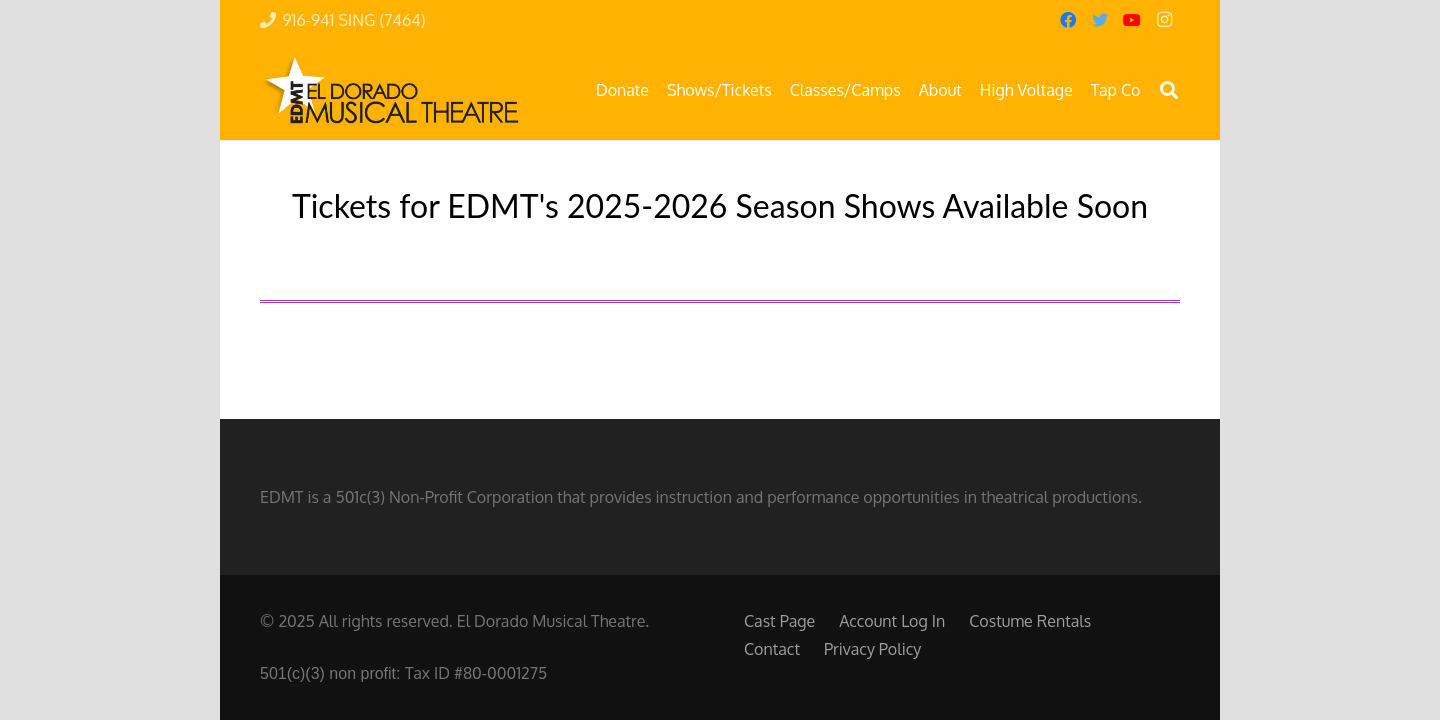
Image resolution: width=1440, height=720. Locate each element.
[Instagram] (1164, 20)
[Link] (390, 90)
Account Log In (892, 621)
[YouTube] (1132, 20)
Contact (772, 649)
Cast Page (779, 621)
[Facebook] (1068, 20)
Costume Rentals (1030, 621)
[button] (1169, 90)
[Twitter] (1100, 20)
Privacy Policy (872, 649)
